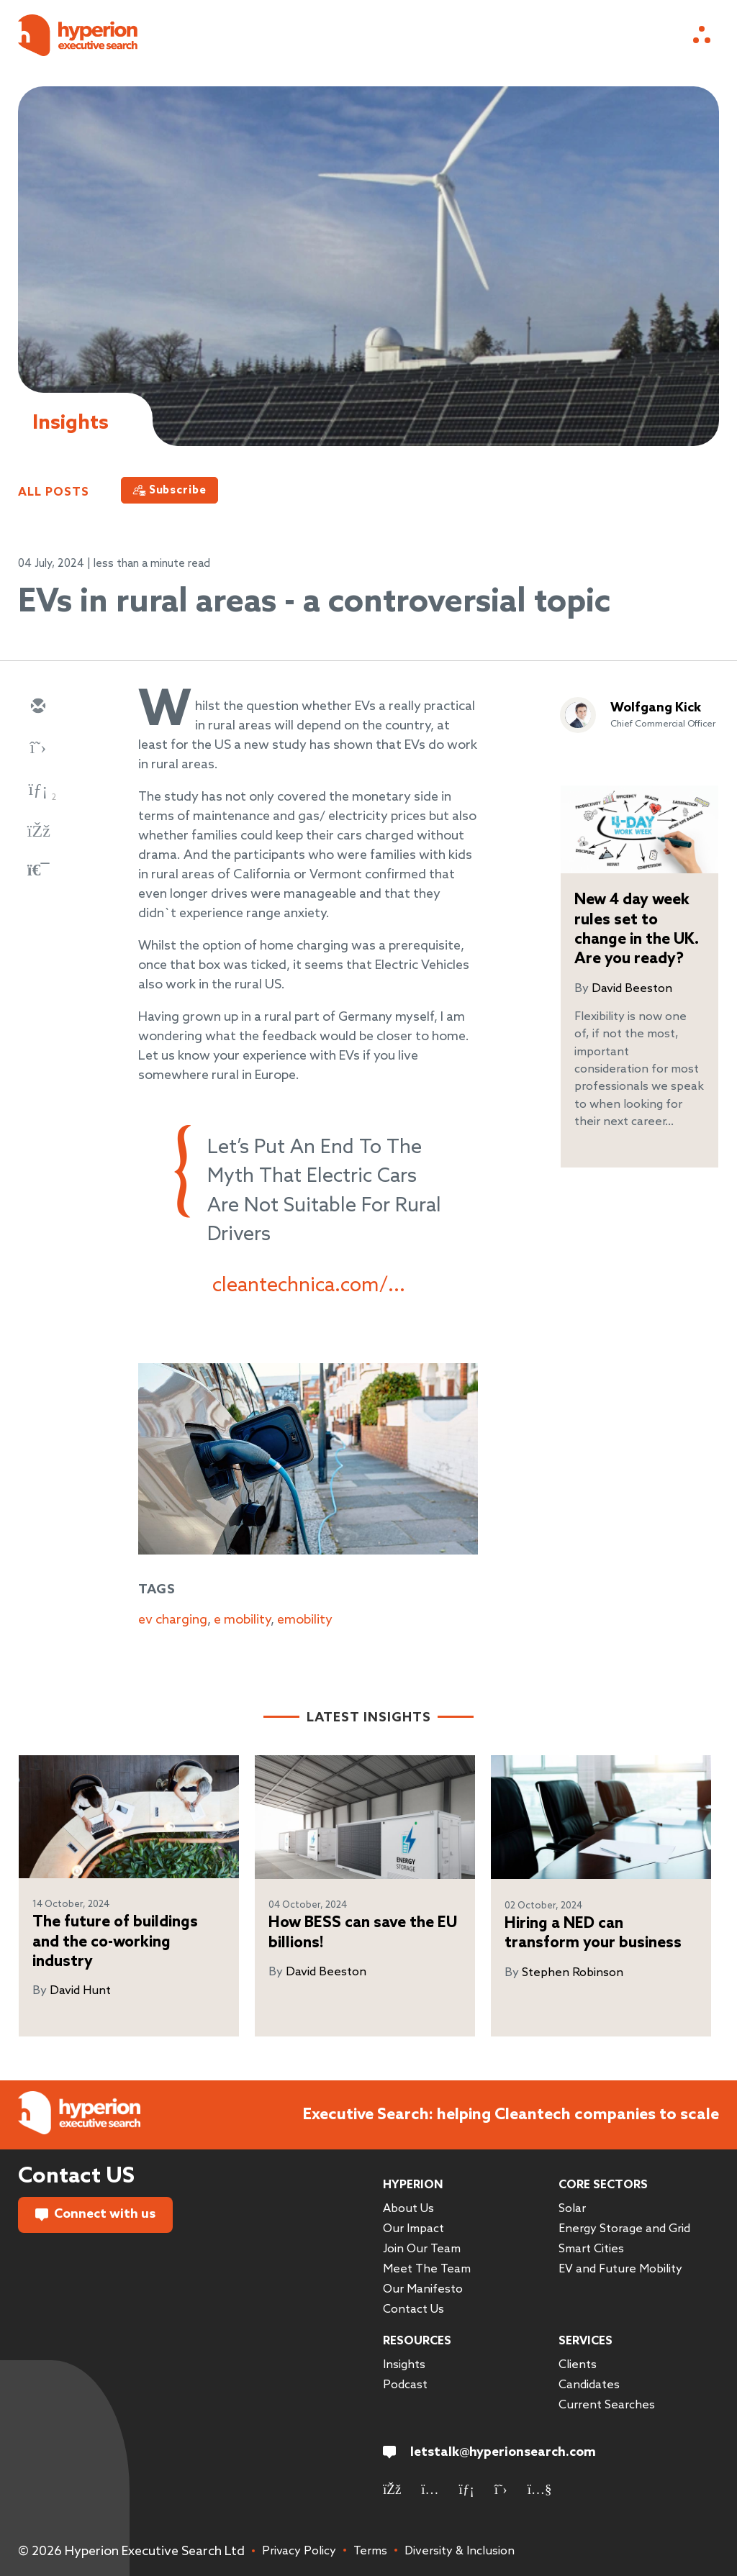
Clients (578, 2365)
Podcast (405, 2385)
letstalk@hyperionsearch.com (489, 2452)
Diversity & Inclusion (459, 2551)
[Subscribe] (169, 490)
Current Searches (607, 2405)
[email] (37, 707)
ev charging (172, 1620)
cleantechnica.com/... (308, 1286)
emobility (305, 1620)
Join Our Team (422, 2249)
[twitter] (37, 749)
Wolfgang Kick (655, 708)
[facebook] (37, 832)
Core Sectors (603, 2185)
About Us (408, 2209)
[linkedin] (37, 790)
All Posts (53, 492)
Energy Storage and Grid (624, 2229)
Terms (370, 2551)
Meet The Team (427, 2269)
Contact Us (413, 2309)
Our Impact (413, 2229)
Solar (572, 2209)
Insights (404, 2365)
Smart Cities (591, 2249)
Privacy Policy (299, 2551)
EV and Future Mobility (620, 2269)
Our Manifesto (423, 2289)
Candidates (589, 2385)
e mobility (242, 1620)
